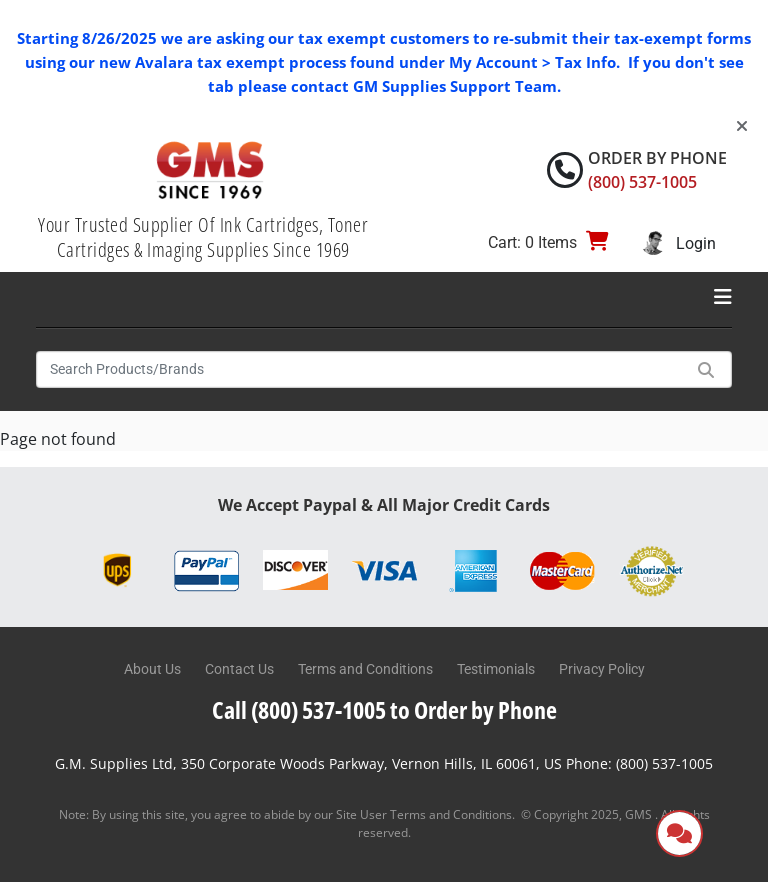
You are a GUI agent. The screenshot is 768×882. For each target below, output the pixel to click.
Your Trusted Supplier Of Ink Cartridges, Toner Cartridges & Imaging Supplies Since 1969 (203, 237)
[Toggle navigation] (723, 297)
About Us (152, 669)
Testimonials (496, 669)
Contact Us (239, 669)
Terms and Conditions (365, 669)
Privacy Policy (602, 669)
